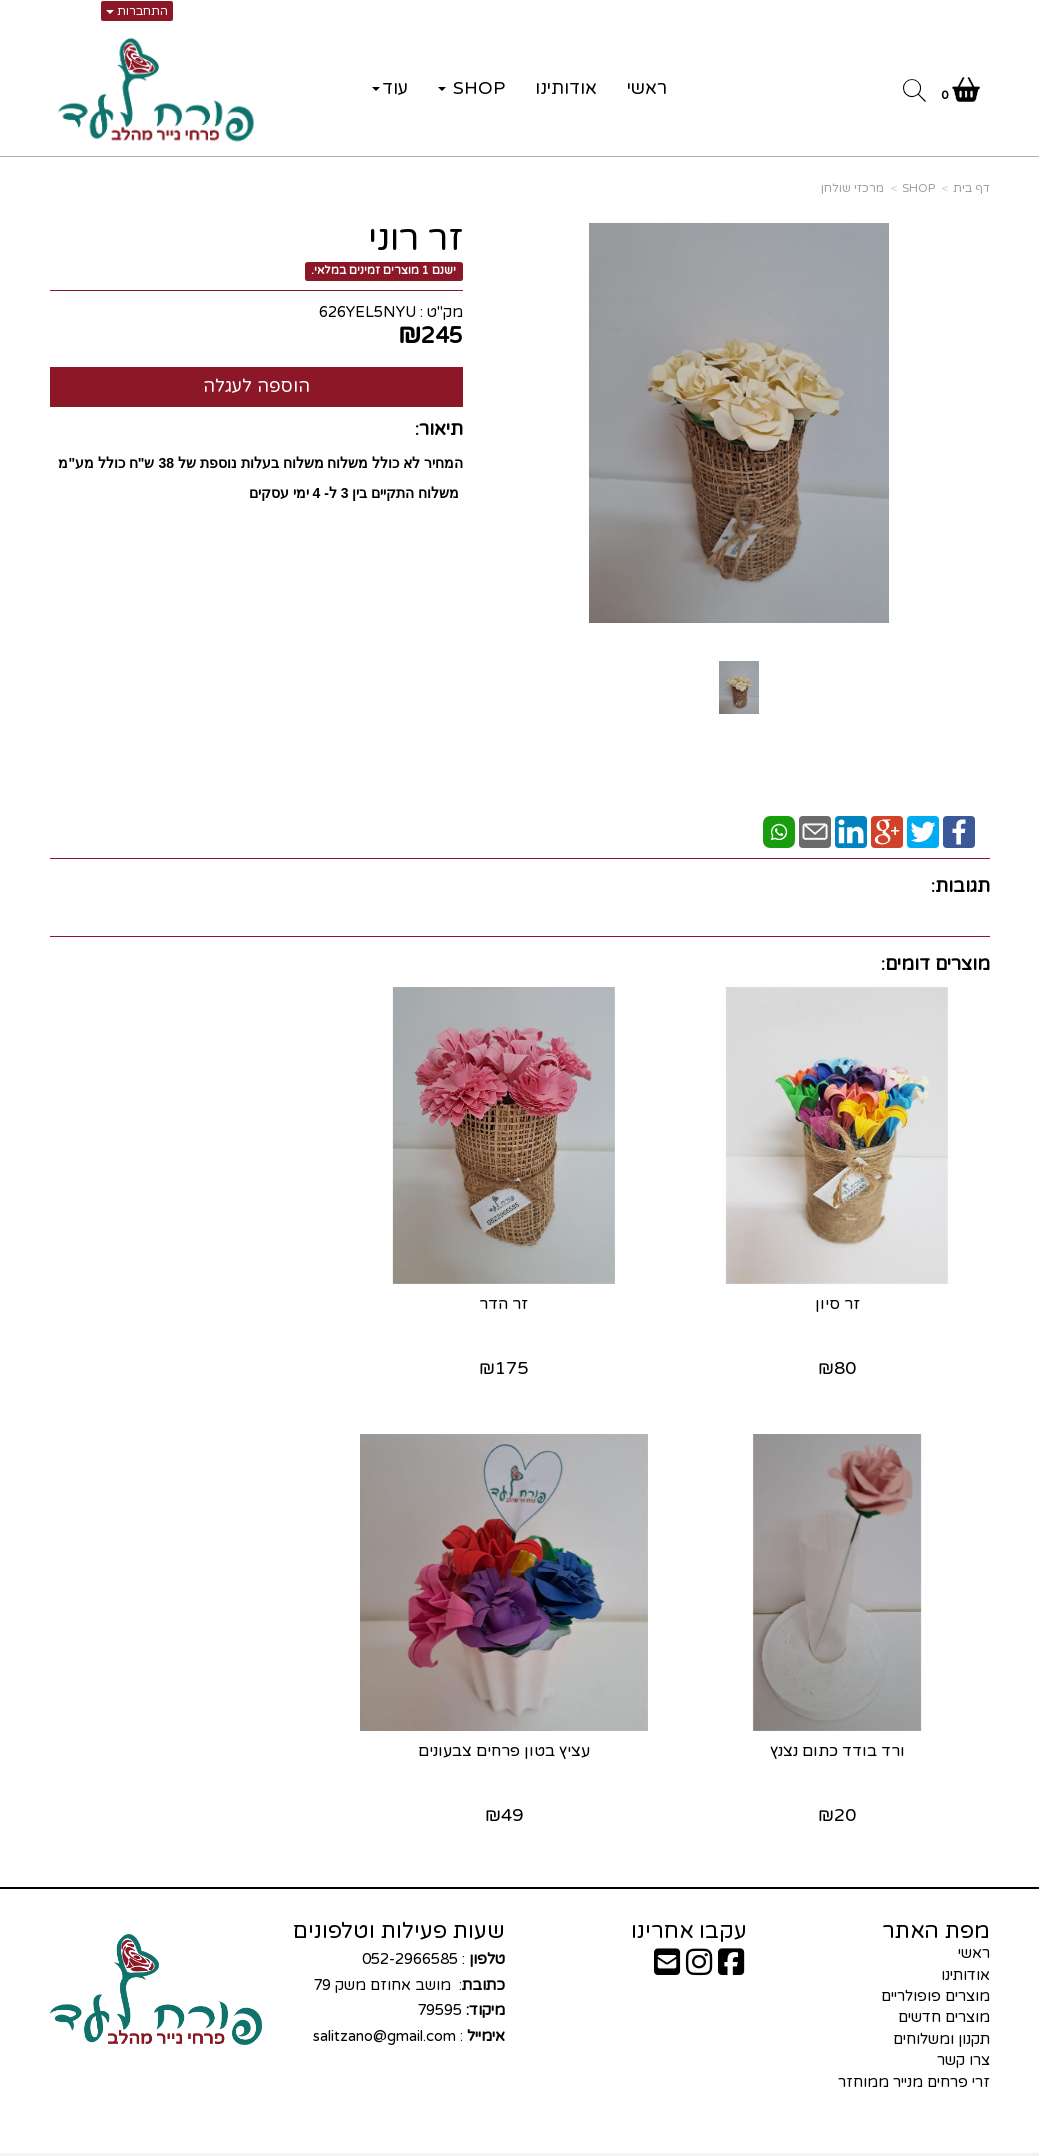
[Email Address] (667, 1945)
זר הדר (519, 1293)
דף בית (971, 188)
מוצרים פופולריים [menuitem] (935, 1973)
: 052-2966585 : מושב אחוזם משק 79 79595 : (407, 1974)
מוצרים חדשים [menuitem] (944, 1994)
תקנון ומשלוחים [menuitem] (941, 2016)
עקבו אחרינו (689, 1908)
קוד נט (487, 2142)
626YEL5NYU (367, 312)
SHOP (918, 188)
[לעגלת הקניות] (960, 94)
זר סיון (842, 1293)
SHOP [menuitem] (471, 88)
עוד (390, 88)
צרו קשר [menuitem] (963, 2037)
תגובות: (960, 886)
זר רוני (415, 239)
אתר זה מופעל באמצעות (519, 2142)
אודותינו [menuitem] (566, 88)
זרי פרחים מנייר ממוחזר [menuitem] (914, 2059)
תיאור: (439, 429)
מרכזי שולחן (852, 188)
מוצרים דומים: (935, 964)
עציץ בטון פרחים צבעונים (843, 1728)
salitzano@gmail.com (384, 2013)
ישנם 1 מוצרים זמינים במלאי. (383, 270)
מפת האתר (936, 1908)
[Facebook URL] (731, 1945)
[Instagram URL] (699, 1945)
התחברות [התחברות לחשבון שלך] (137, 11)
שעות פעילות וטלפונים (399, 1908)
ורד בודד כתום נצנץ (196, 1293)
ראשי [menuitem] (647, 88)
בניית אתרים (440, 2142)
